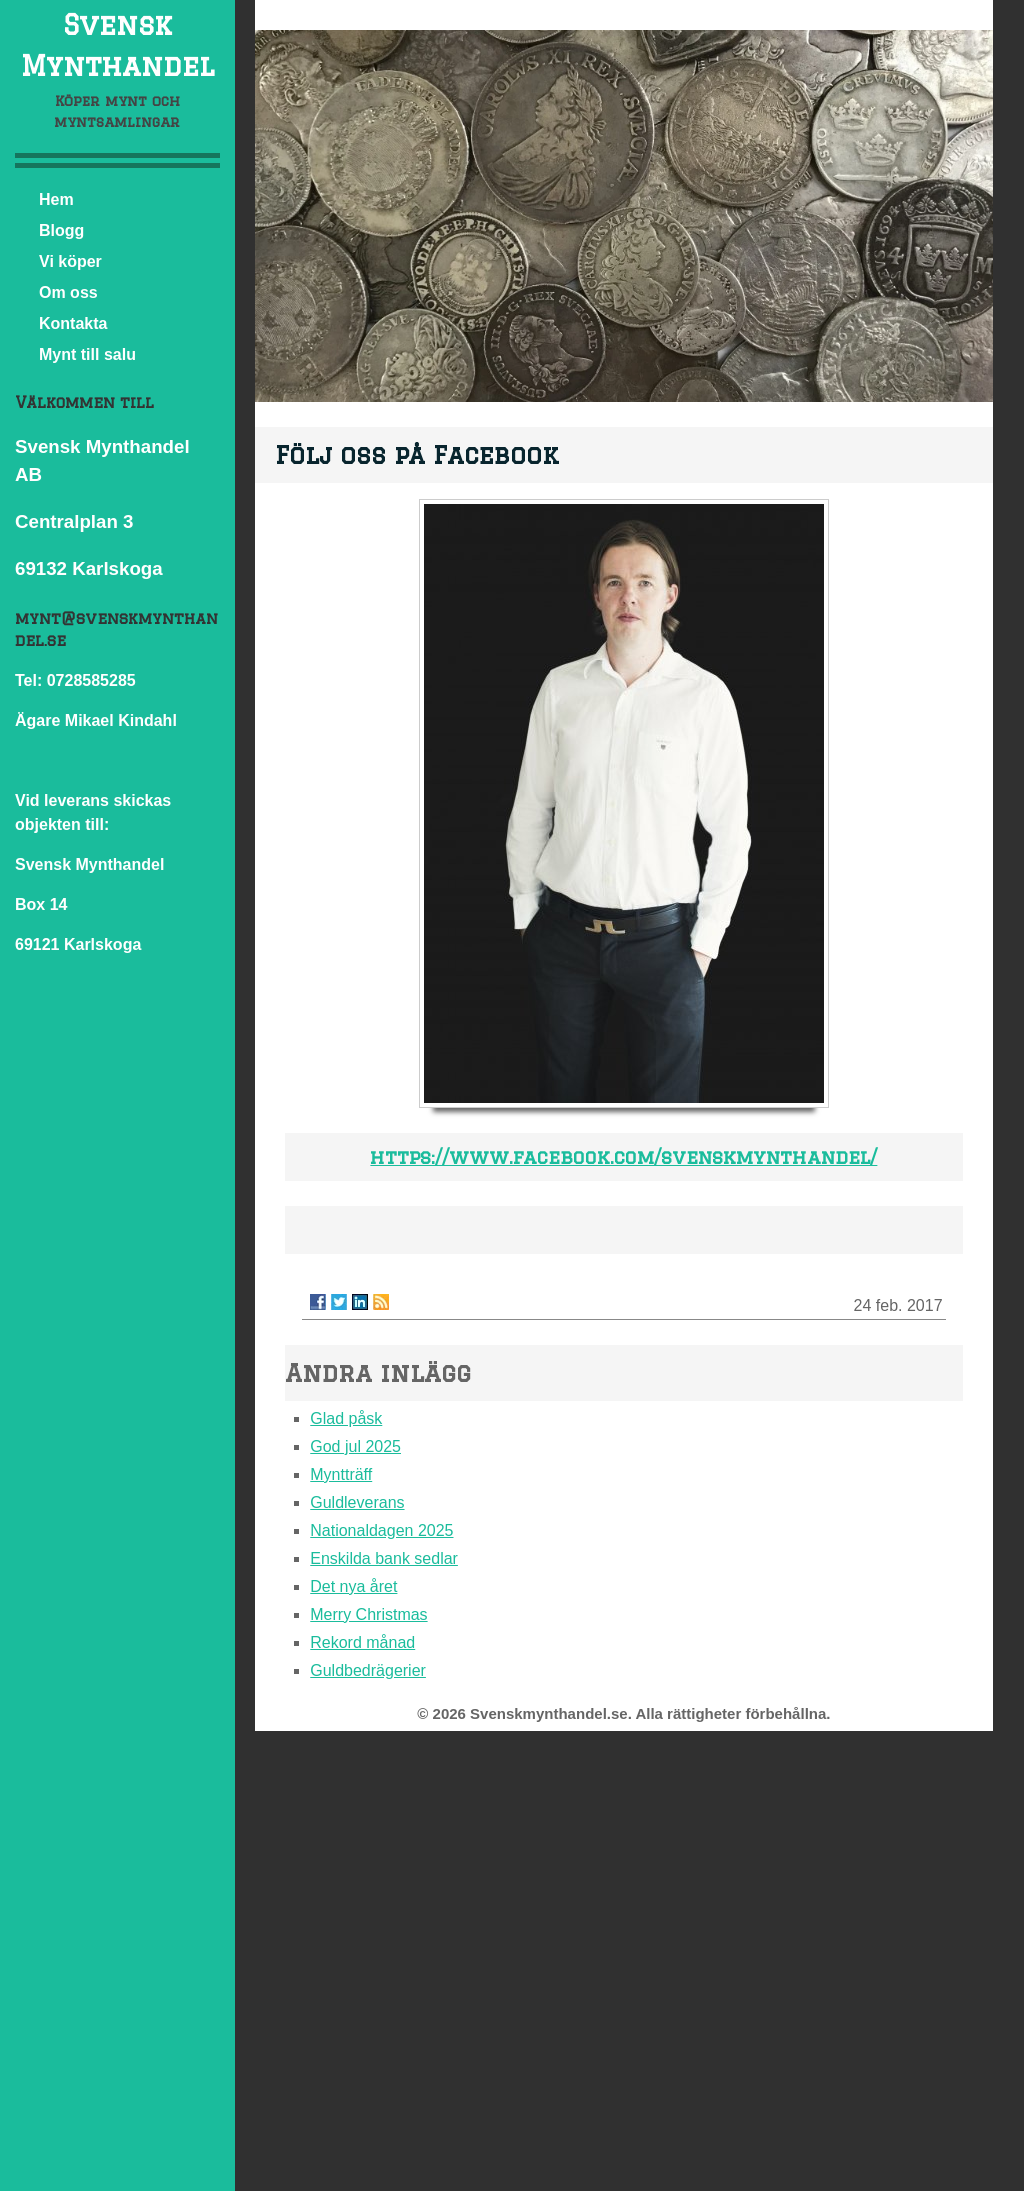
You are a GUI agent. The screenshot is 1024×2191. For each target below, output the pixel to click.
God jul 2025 (355, 1446)
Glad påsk (346, 1418)
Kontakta (73, 323)
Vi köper (70, 261)
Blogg (61, 230)
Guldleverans (357, 1502)
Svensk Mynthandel (117, 45)
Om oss (68, 292)
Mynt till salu (87, 354)
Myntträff (341, 1474)
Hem (56, 199)
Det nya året (353, 1586)
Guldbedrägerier (368, 1670)
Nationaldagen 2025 (381, 1530)
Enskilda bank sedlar (384, 1558)
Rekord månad (362, 1642)
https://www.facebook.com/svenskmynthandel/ (623, 1156)
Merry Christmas (368, 1614)
